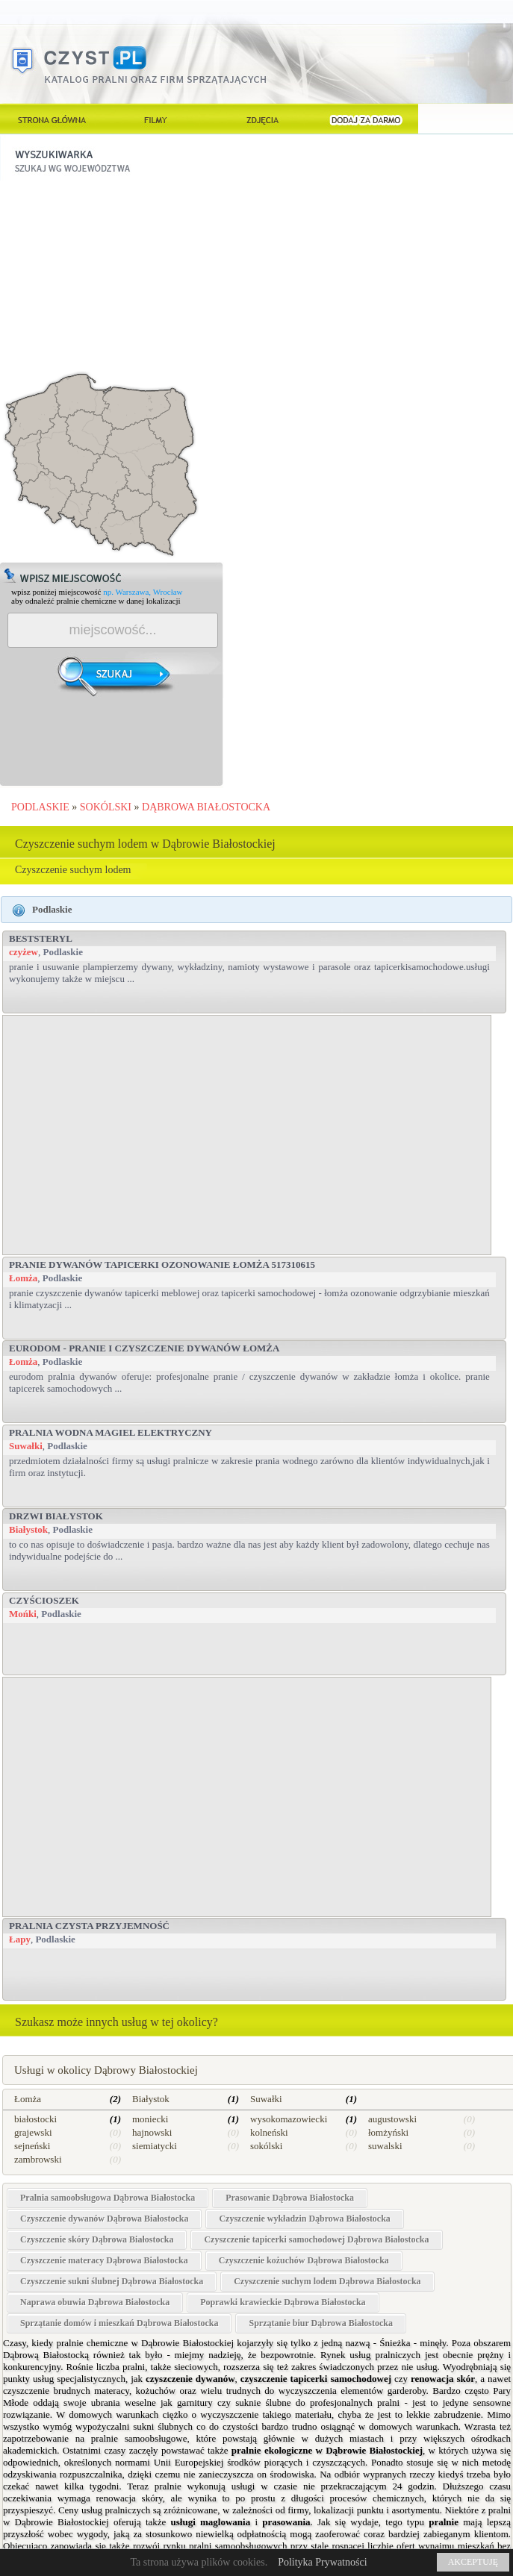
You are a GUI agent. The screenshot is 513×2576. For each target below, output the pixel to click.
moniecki (150, 2119)
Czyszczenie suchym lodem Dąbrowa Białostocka (327, 2281)
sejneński (32, 2145)
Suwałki (26, 1445)
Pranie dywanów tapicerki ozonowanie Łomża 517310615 (162, 1264)
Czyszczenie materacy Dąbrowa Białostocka (104, 2260)
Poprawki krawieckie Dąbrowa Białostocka (282, 2302)
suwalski (385, 2145)
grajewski (33, 2132)
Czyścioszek (44, 1600)
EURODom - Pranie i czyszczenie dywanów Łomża (144, 1348)
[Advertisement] (112, 274)
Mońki (23, 1613)
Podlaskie (62, 951)
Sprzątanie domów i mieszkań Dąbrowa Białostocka (119, 2323)
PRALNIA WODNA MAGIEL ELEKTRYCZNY (110, 1432)
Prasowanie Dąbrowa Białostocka (290, 2197)
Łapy (20, 1939)
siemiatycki (154, 2145)
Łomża (23, 1278)
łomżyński (388, 2132)
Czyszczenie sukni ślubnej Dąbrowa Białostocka (111, 2281)
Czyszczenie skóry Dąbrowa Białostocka (96, 2239)
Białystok (28, 1529)
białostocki (35, 2119)
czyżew (23, 951)
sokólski (266, 2145)
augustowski (392, 2119)
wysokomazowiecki (288, 2119)
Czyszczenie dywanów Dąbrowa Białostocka (104, 2218)
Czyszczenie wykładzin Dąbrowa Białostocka (304, 2218)
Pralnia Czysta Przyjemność (89, 1925)
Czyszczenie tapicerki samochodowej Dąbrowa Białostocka (316, 2239)
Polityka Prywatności (322, 2562)
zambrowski (38, 2159)
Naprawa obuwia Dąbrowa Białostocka (95, 2302)
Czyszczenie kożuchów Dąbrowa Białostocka (304, 2260)
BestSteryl (40, 938)
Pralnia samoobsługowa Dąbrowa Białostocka (107, 2197)
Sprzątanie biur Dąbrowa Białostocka (321, 2323)
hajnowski (152, 2132)
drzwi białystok (56, 1516)
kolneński (269, 2132)
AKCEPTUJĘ (473, 2562)
